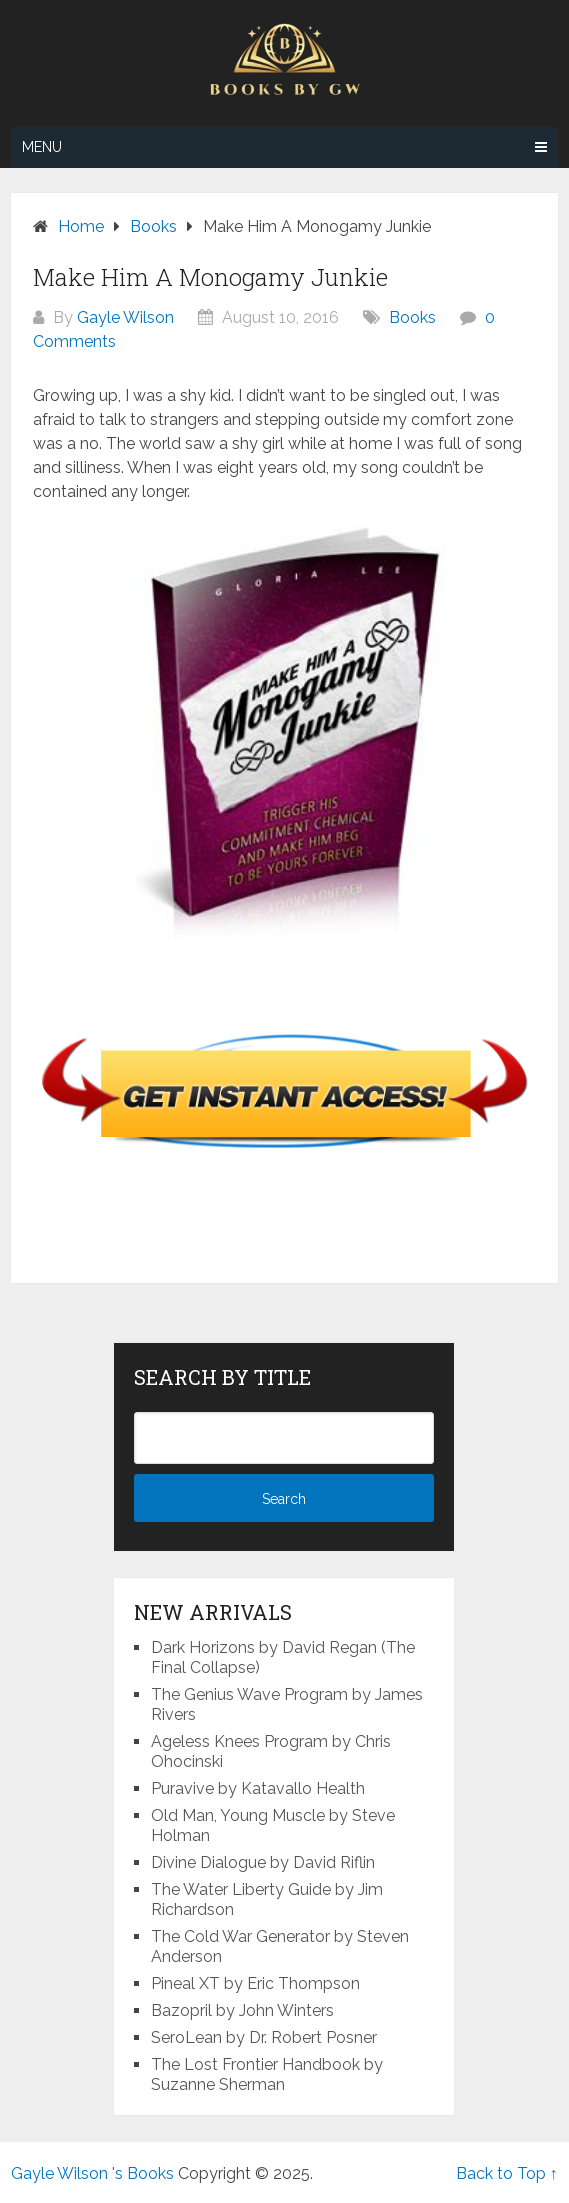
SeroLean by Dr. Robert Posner (264, 2037)
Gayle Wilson (125, 317)
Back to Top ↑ (507, 2173)
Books (412, 317)
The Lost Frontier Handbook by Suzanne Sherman (267, 2074)
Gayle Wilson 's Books (92, 2173)
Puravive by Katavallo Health (258, 1788)
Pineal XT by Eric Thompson (255, 1983)
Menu (42, 147)
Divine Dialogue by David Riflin (263, 1862)
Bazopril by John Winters (242, 2010)
